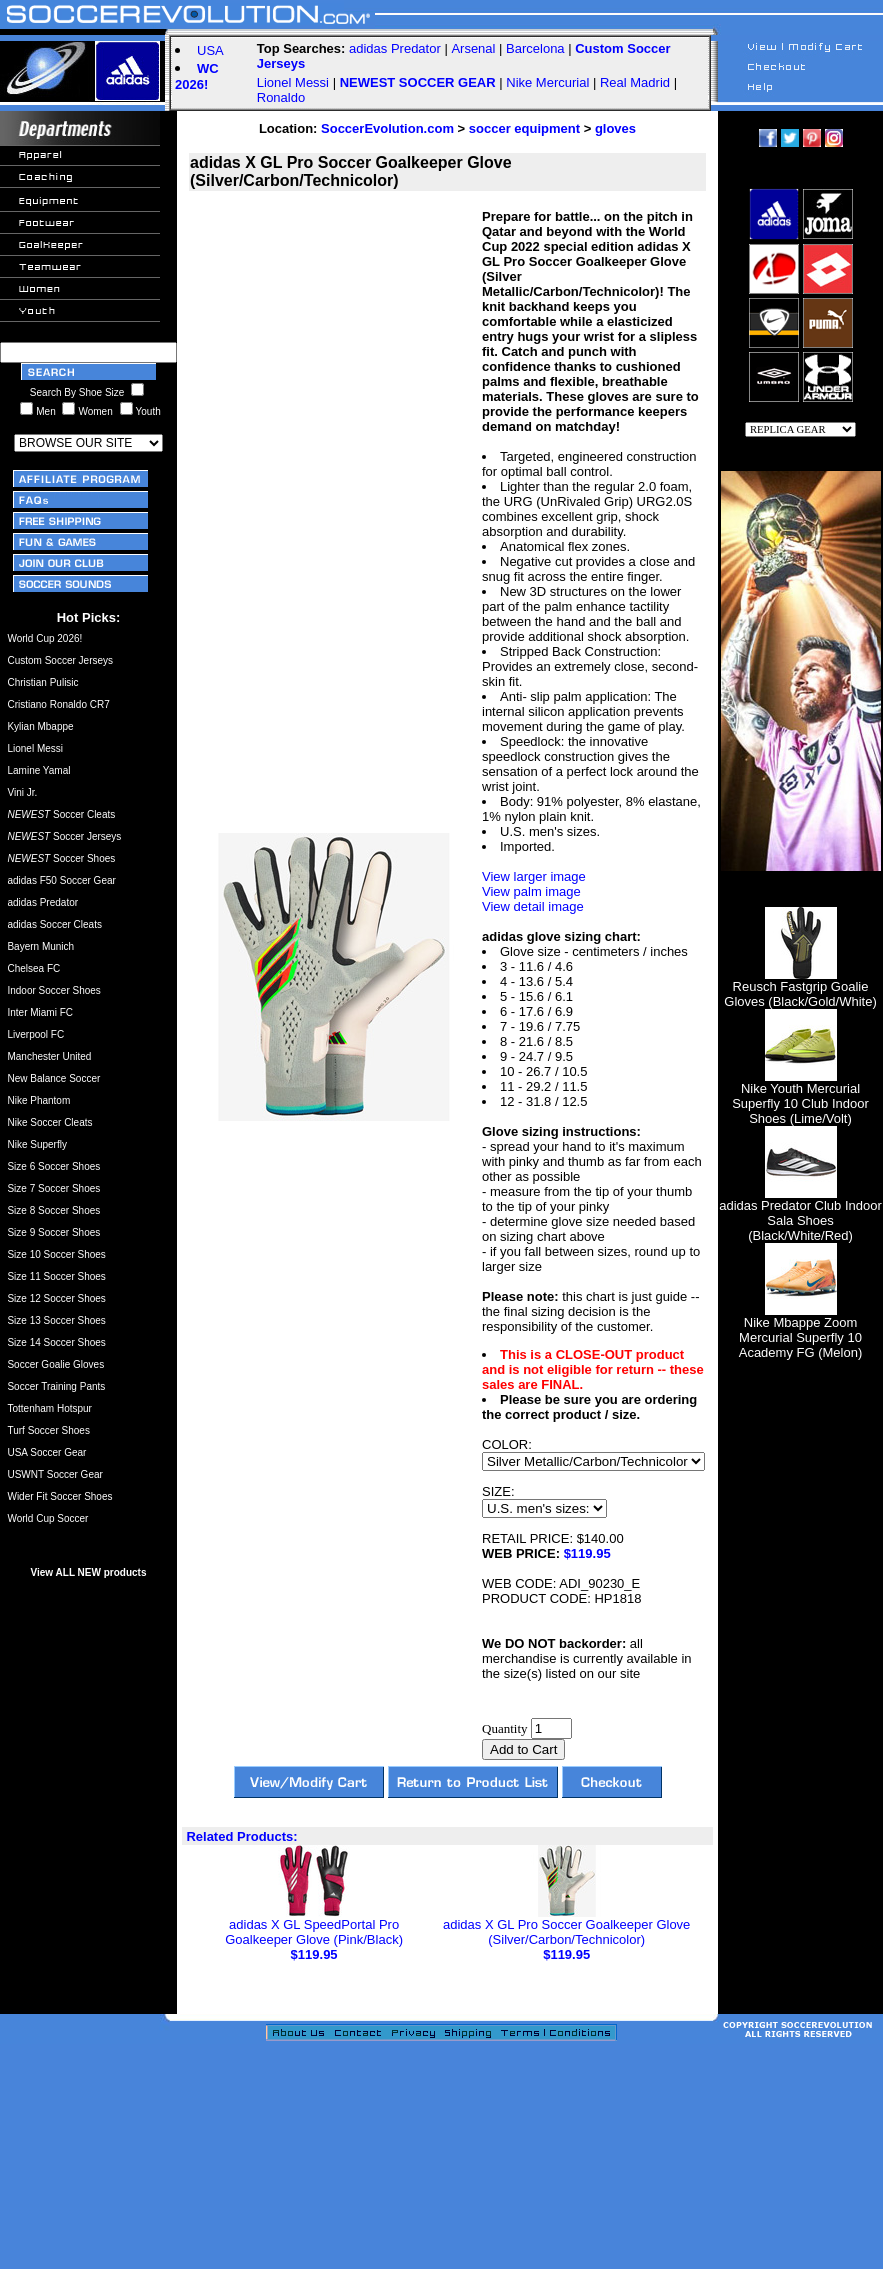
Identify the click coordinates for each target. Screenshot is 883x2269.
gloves (615, 128)
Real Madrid (635, 82)
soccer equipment (524, 128)
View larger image (534, 876)
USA (210, 50)
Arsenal (473, 48)
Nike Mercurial (547, 82)
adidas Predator (395, 48)
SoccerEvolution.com (387, 128)
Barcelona (535, 48)
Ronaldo (281, 97)
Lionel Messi (293, 82)
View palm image (531, 891)
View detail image (533, 906)
